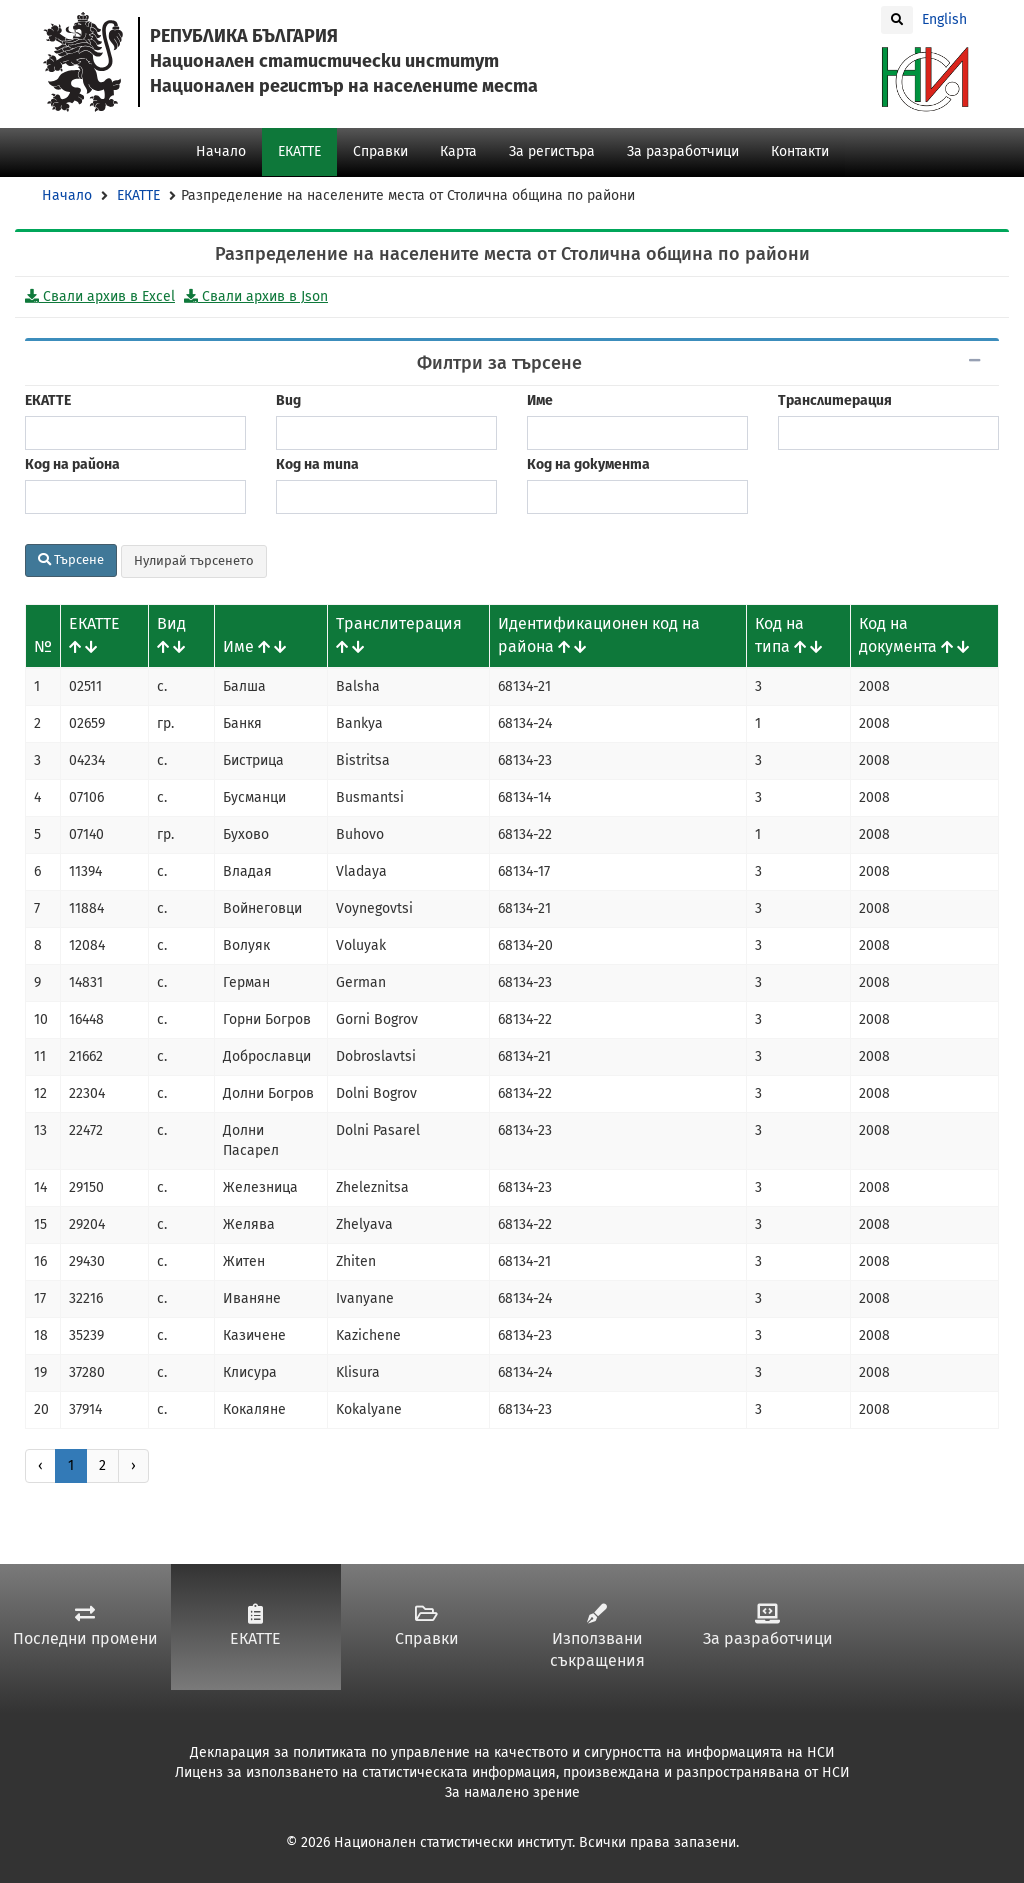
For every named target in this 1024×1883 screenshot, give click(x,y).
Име (540, 400)
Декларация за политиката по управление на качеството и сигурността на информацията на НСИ (512, 1752)
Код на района (72, 464)
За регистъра (552, 151)
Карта (458, 151)
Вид (288, 400)
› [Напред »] (133, 1465)
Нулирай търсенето (194, 560)
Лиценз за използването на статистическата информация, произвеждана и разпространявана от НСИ (512, 1772)
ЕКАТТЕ (299, 151)
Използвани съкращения (597, 1637)
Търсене (71, 559)
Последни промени (85, 1626)
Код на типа (317, 464)
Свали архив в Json (256, 296)
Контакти (800, 151)
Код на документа (588, 464)
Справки (380, 151)
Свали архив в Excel (100, 296)
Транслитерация (835, 400)
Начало (221, 151)
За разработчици (683, 151)
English (944, 19)
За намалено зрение (512, 1792)
